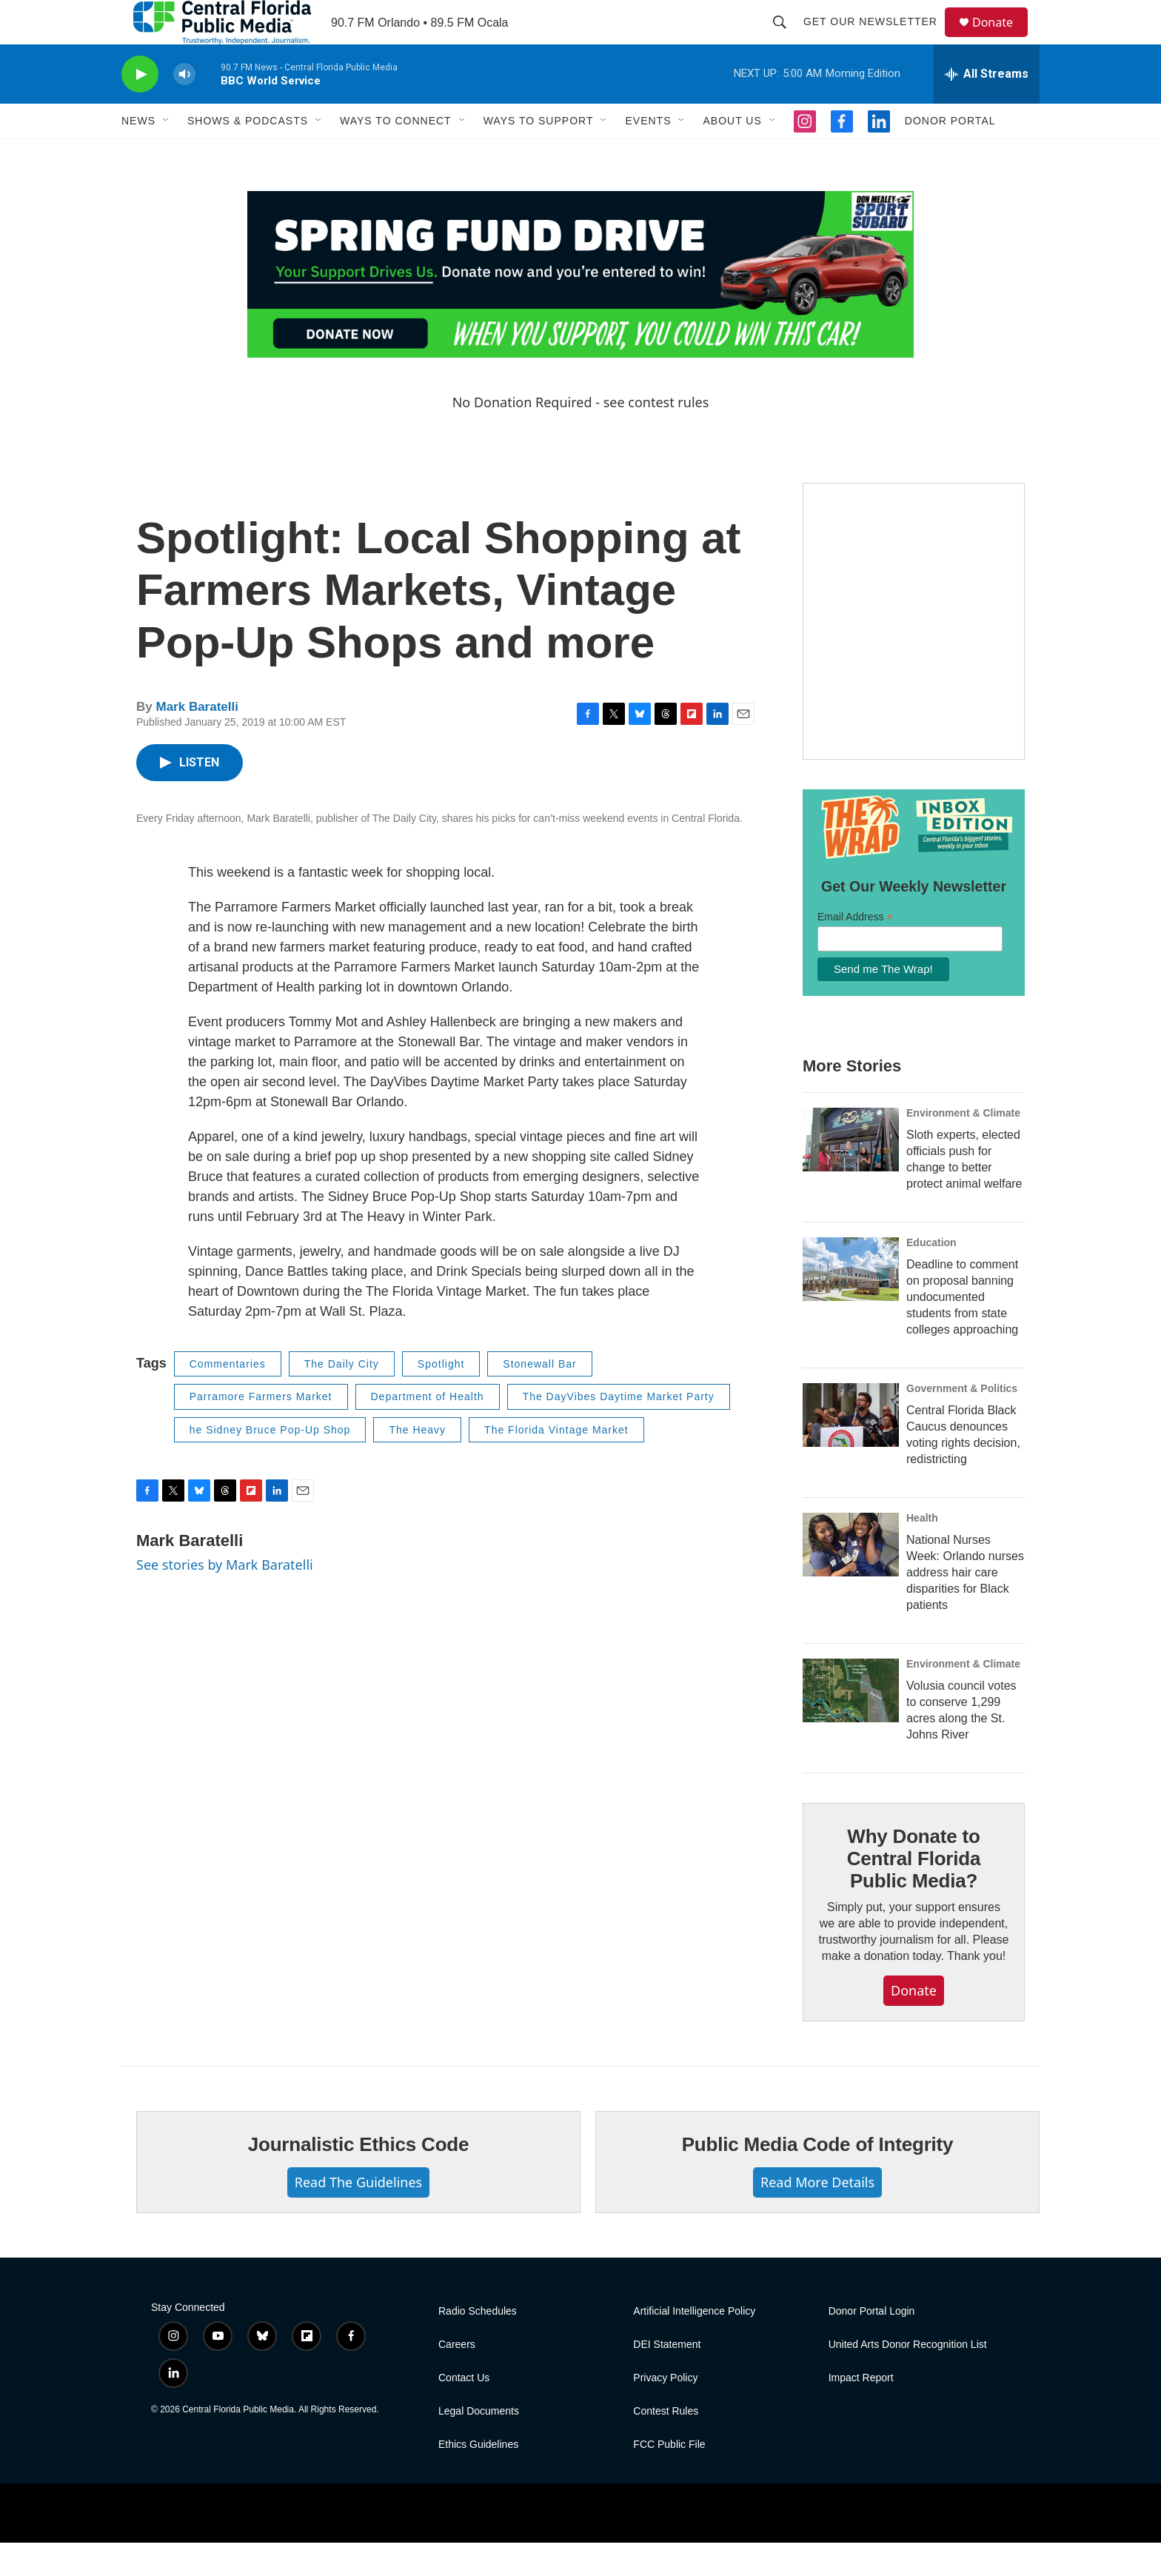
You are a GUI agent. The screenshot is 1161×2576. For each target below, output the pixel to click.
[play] (140, 107)
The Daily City (341, 1397)
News (138, 154)
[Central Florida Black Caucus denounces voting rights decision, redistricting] (851, 1448)
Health (922, 1551)
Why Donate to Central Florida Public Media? (913, 1892)
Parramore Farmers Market (261, 1430)
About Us (732, 154)
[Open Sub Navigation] (167, 154)
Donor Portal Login (872, 2344)
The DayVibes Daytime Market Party (619, 1430)
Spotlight (441, 1397)
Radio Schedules (477, 2344)
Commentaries (228, 1397)
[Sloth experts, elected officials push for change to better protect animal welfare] (851, 1173)
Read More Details (817, 2215)
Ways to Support (539, 154)
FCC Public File (669, 2477)
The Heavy (417, 1463)
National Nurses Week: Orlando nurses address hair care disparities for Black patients (965, 1606)
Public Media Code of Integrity (818, 2178)
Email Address (855, 950)
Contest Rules (665, 2444)
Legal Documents (478, 2444)
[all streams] (987, 107)
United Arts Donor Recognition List (908, 2377)
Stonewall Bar (539, 1397)
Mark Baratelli (196, 740)
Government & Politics (961, 1422)
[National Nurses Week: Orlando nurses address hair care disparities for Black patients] (851, 1578)
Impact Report (861, 2411)
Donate (1002, 39)
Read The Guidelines (358, 2215)
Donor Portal (950, 154)
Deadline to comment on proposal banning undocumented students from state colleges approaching (962, 1330)
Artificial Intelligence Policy (694, 2344)
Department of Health (427, 1430)
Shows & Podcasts (247, 154)
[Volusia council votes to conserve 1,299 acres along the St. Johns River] (851, 1724)
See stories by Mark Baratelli (224, 1598)
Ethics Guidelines (478, 2477)
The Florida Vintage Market (556, 1463)
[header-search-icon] (786, 38)
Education (931, 1276)
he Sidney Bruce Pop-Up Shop (270, 1463)
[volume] (184, 107)
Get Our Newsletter (877, 38)
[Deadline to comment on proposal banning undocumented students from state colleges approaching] (851, 1302)
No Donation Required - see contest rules (580, 435)
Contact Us (463, 2411)
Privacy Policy (665, 2411)
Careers (456, 2377)
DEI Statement (666, 2377)
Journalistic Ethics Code (358, 2178)
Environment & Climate (963, 1146)
